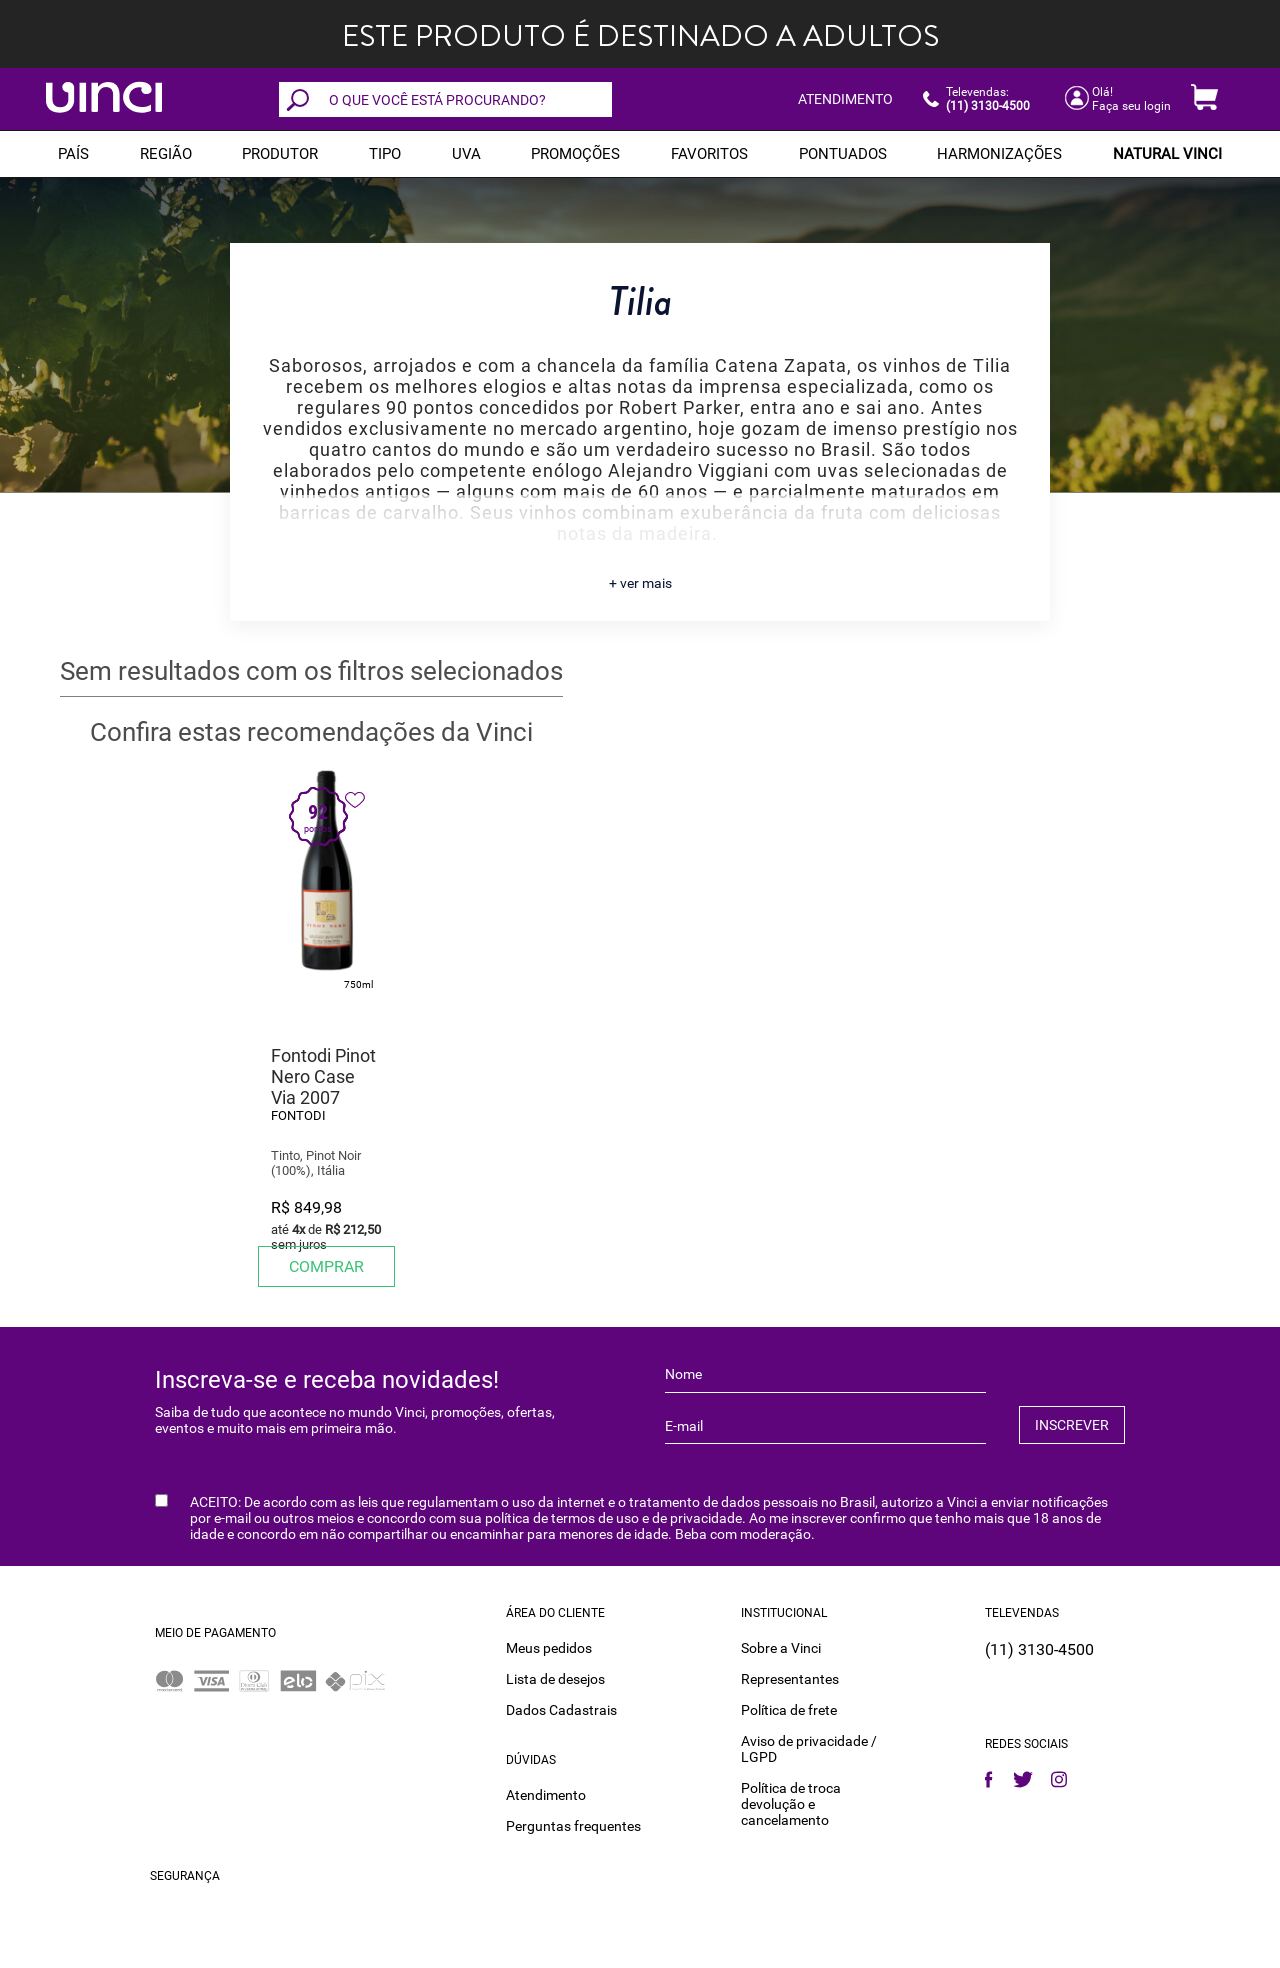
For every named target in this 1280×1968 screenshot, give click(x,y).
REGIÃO (166, 154)
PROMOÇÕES (575, 154)
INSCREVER (1072, 1425)
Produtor (280, 154)
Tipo (385, 154)
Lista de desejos (555, 1678)
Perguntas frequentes (573, 1825)
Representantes (790, 1678)
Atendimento (546, 1794)
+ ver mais (640, 583)
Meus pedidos (549, 1647)
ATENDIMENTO (845, 99)
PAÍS (73, 154)
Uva (466, 154)
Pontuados (843, 154)
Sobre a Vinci (781, 1647)
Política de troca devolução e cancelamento (791, 1803)
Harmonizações (999, 154)
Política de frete (789, 1709)
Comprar (326, 1266)
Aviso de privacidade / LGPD (809, 1748)
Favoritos (709, 154)
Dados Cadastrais (561, 1709)
